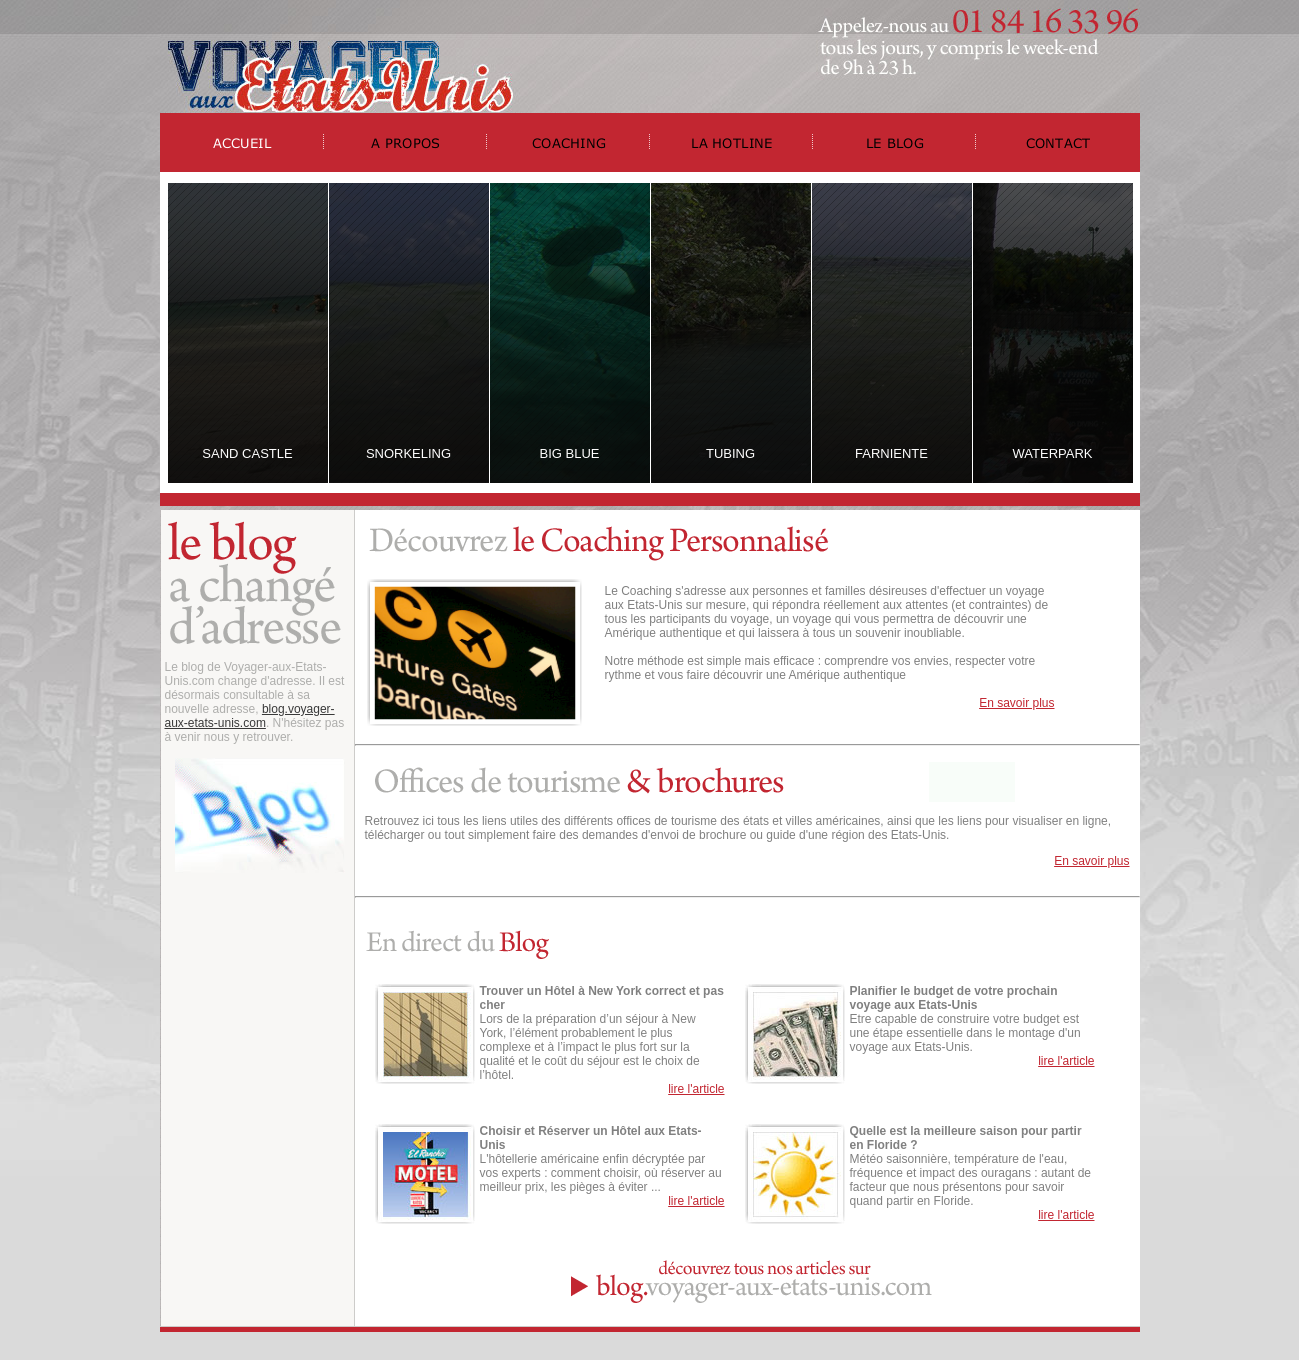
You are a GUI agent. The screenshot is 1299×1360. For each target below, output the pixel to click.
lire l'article (696, 1089)
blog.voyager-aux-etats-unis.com (250, 716)
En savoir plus (1016, 703)
